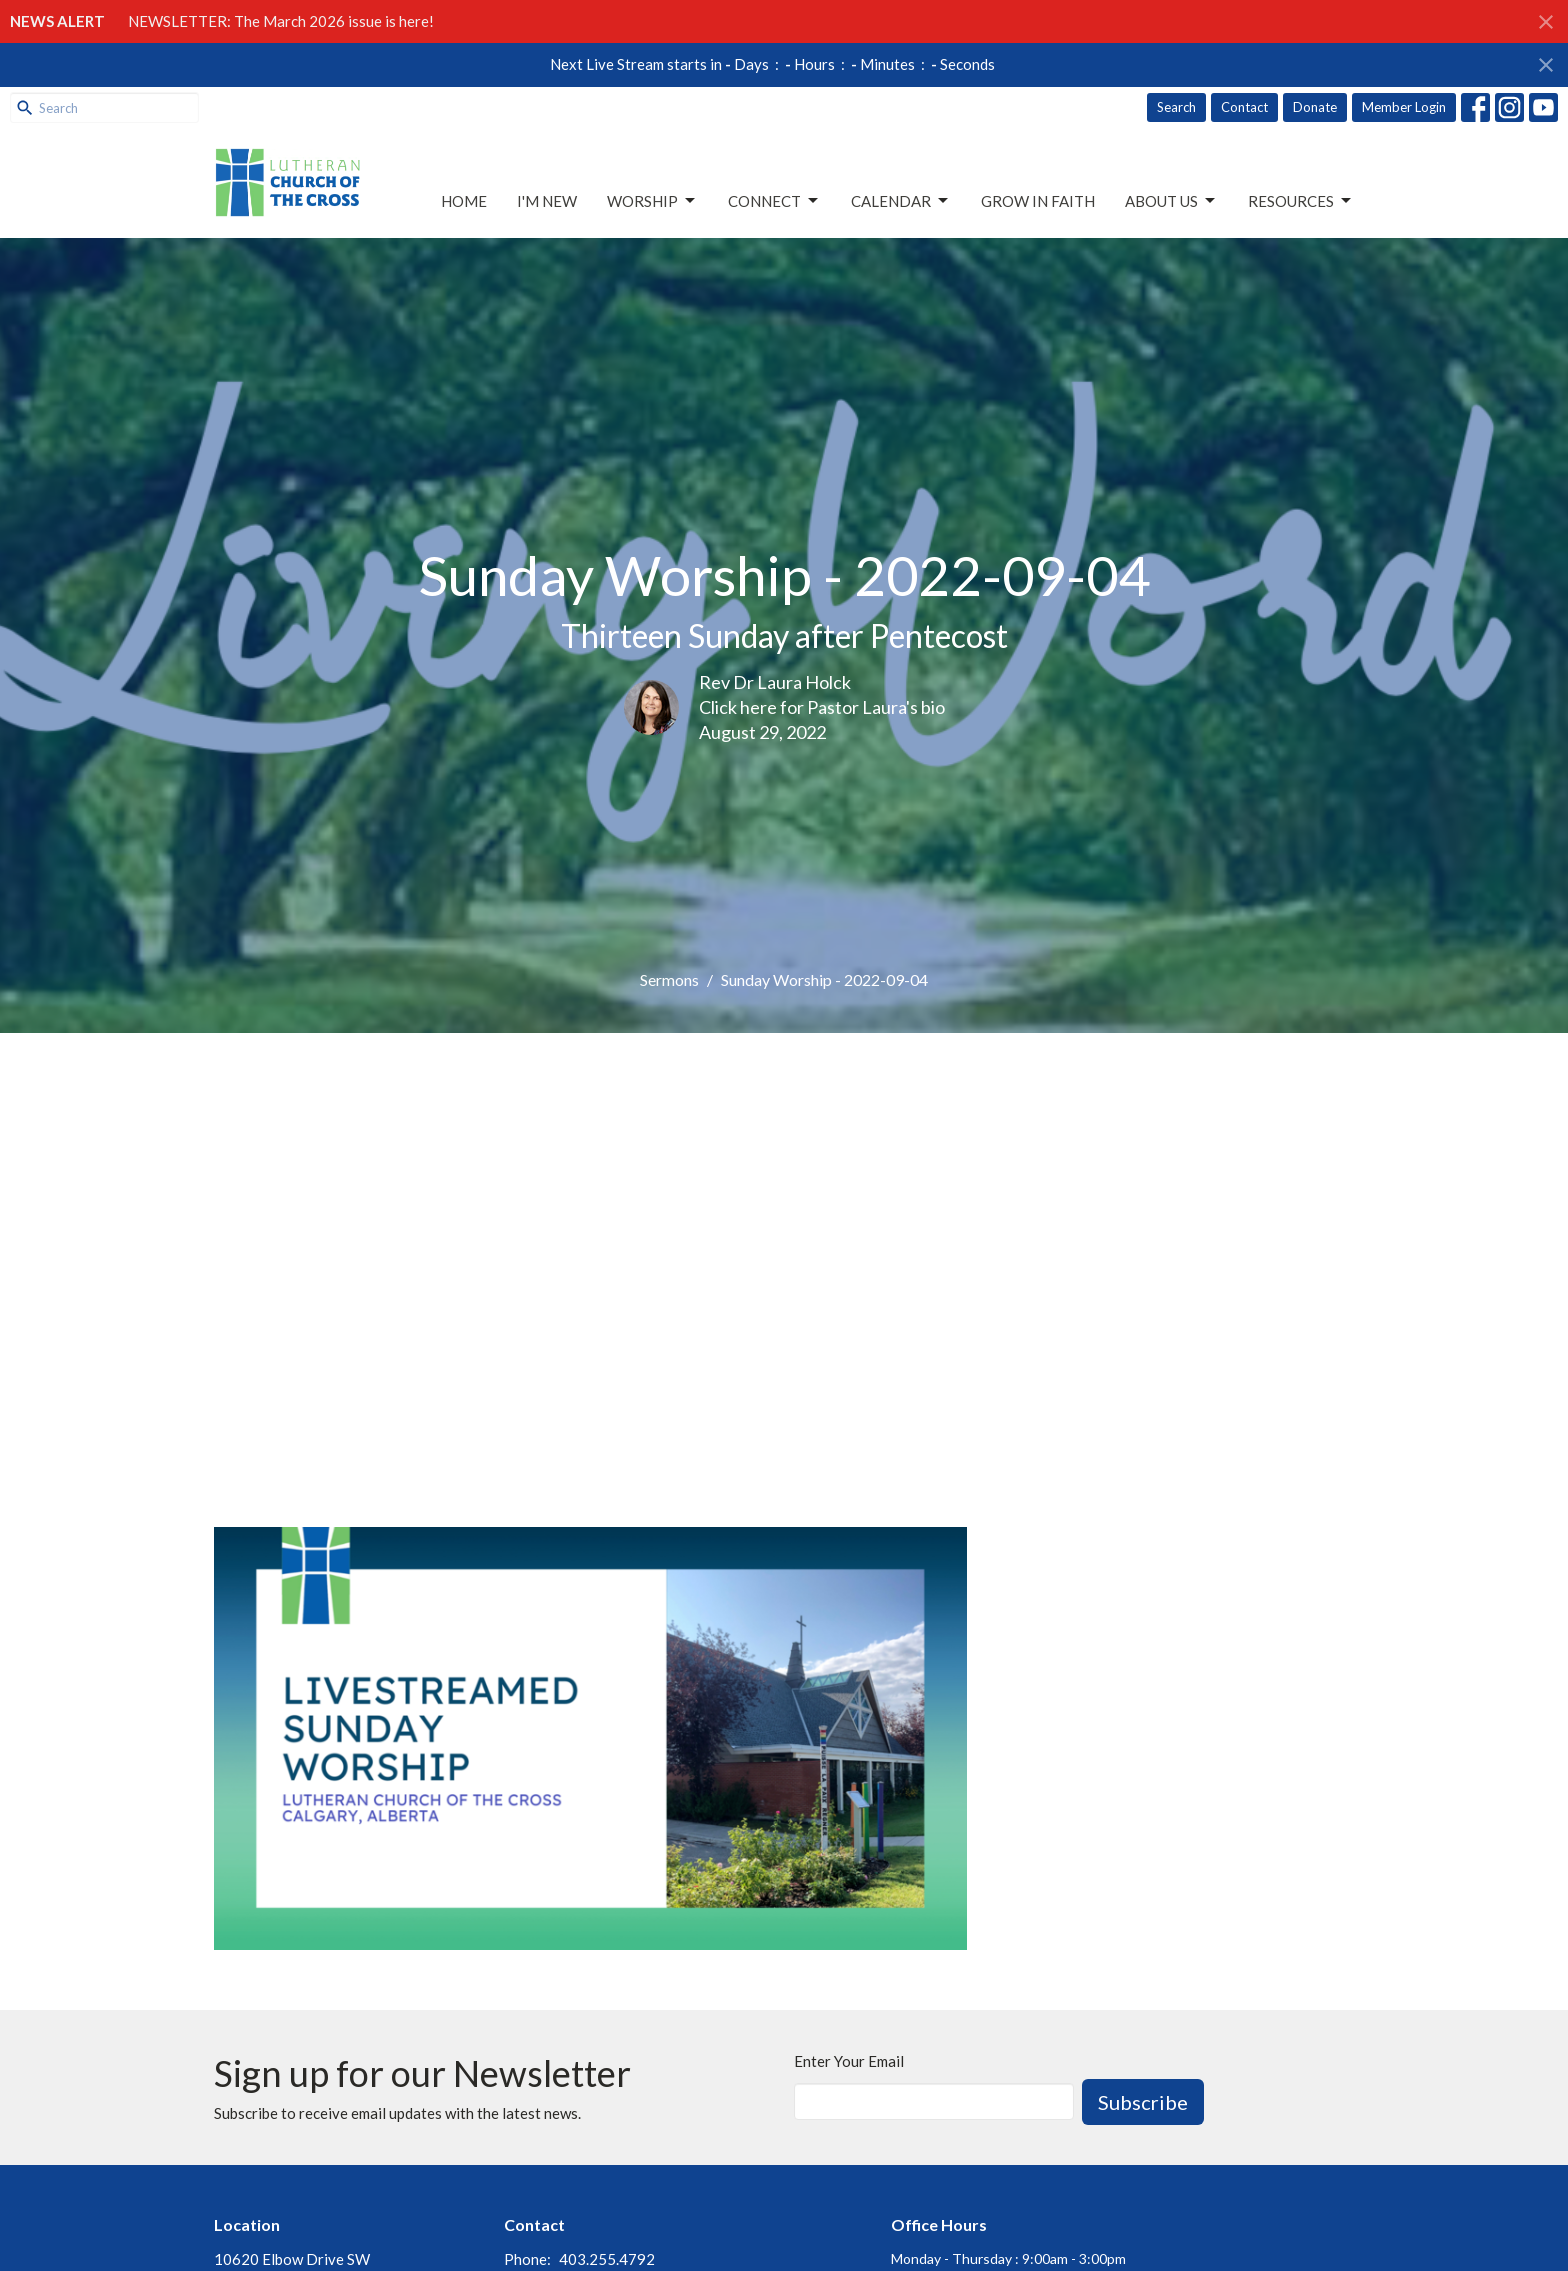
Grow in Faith (1038, 201)
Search (1176, 107)
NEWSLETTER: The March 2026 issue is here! (281, 21)
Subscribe (1143, 2102)
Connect (774, 201)
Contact (1244, 107)
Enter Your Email (849, 2061)
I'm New (547, 201)
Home (464, 201)
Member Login (1404, 107)
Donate (1315, 107)
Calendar (901, 201)
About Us (1171, 201)
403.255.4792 (607, 2259)
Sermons (669, 979)
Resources (1301, 201)
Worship (652, 201)
